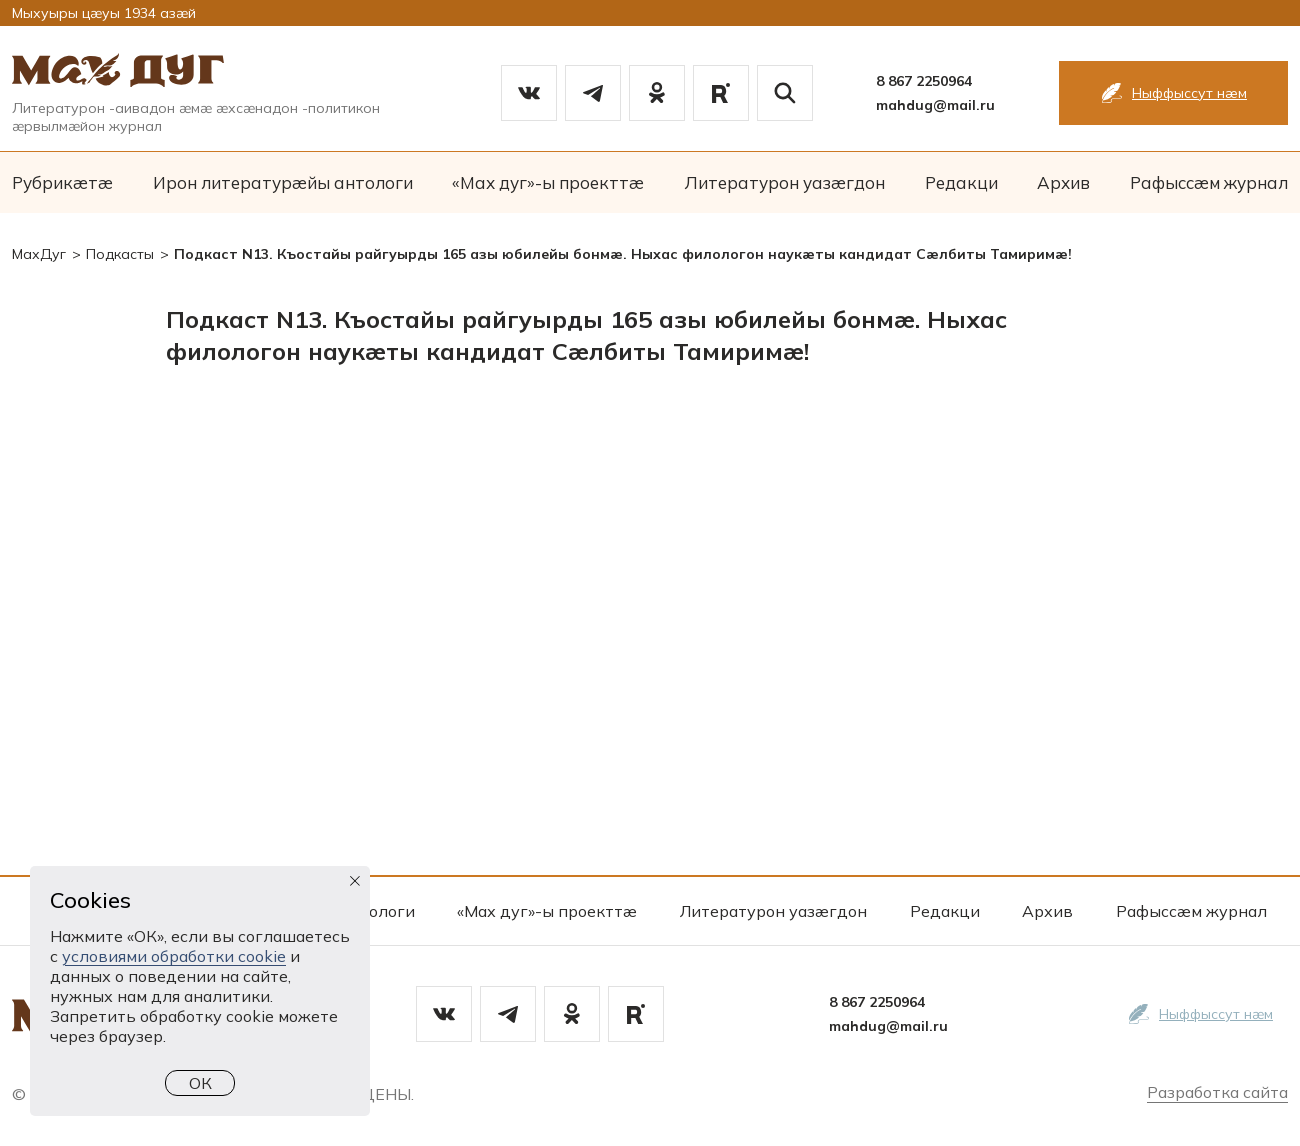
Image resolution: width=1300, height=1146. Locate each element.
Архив (1063, 182)
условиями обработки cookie (174, 956)
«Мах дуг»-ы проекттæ (548, 182)
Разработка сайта (1217, 1092)
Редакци (961, 182)
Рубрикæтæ (62, 182)
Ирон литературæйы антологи (283, 182)
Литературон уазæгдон (784, 182)
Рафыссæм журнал (1209, 182)
